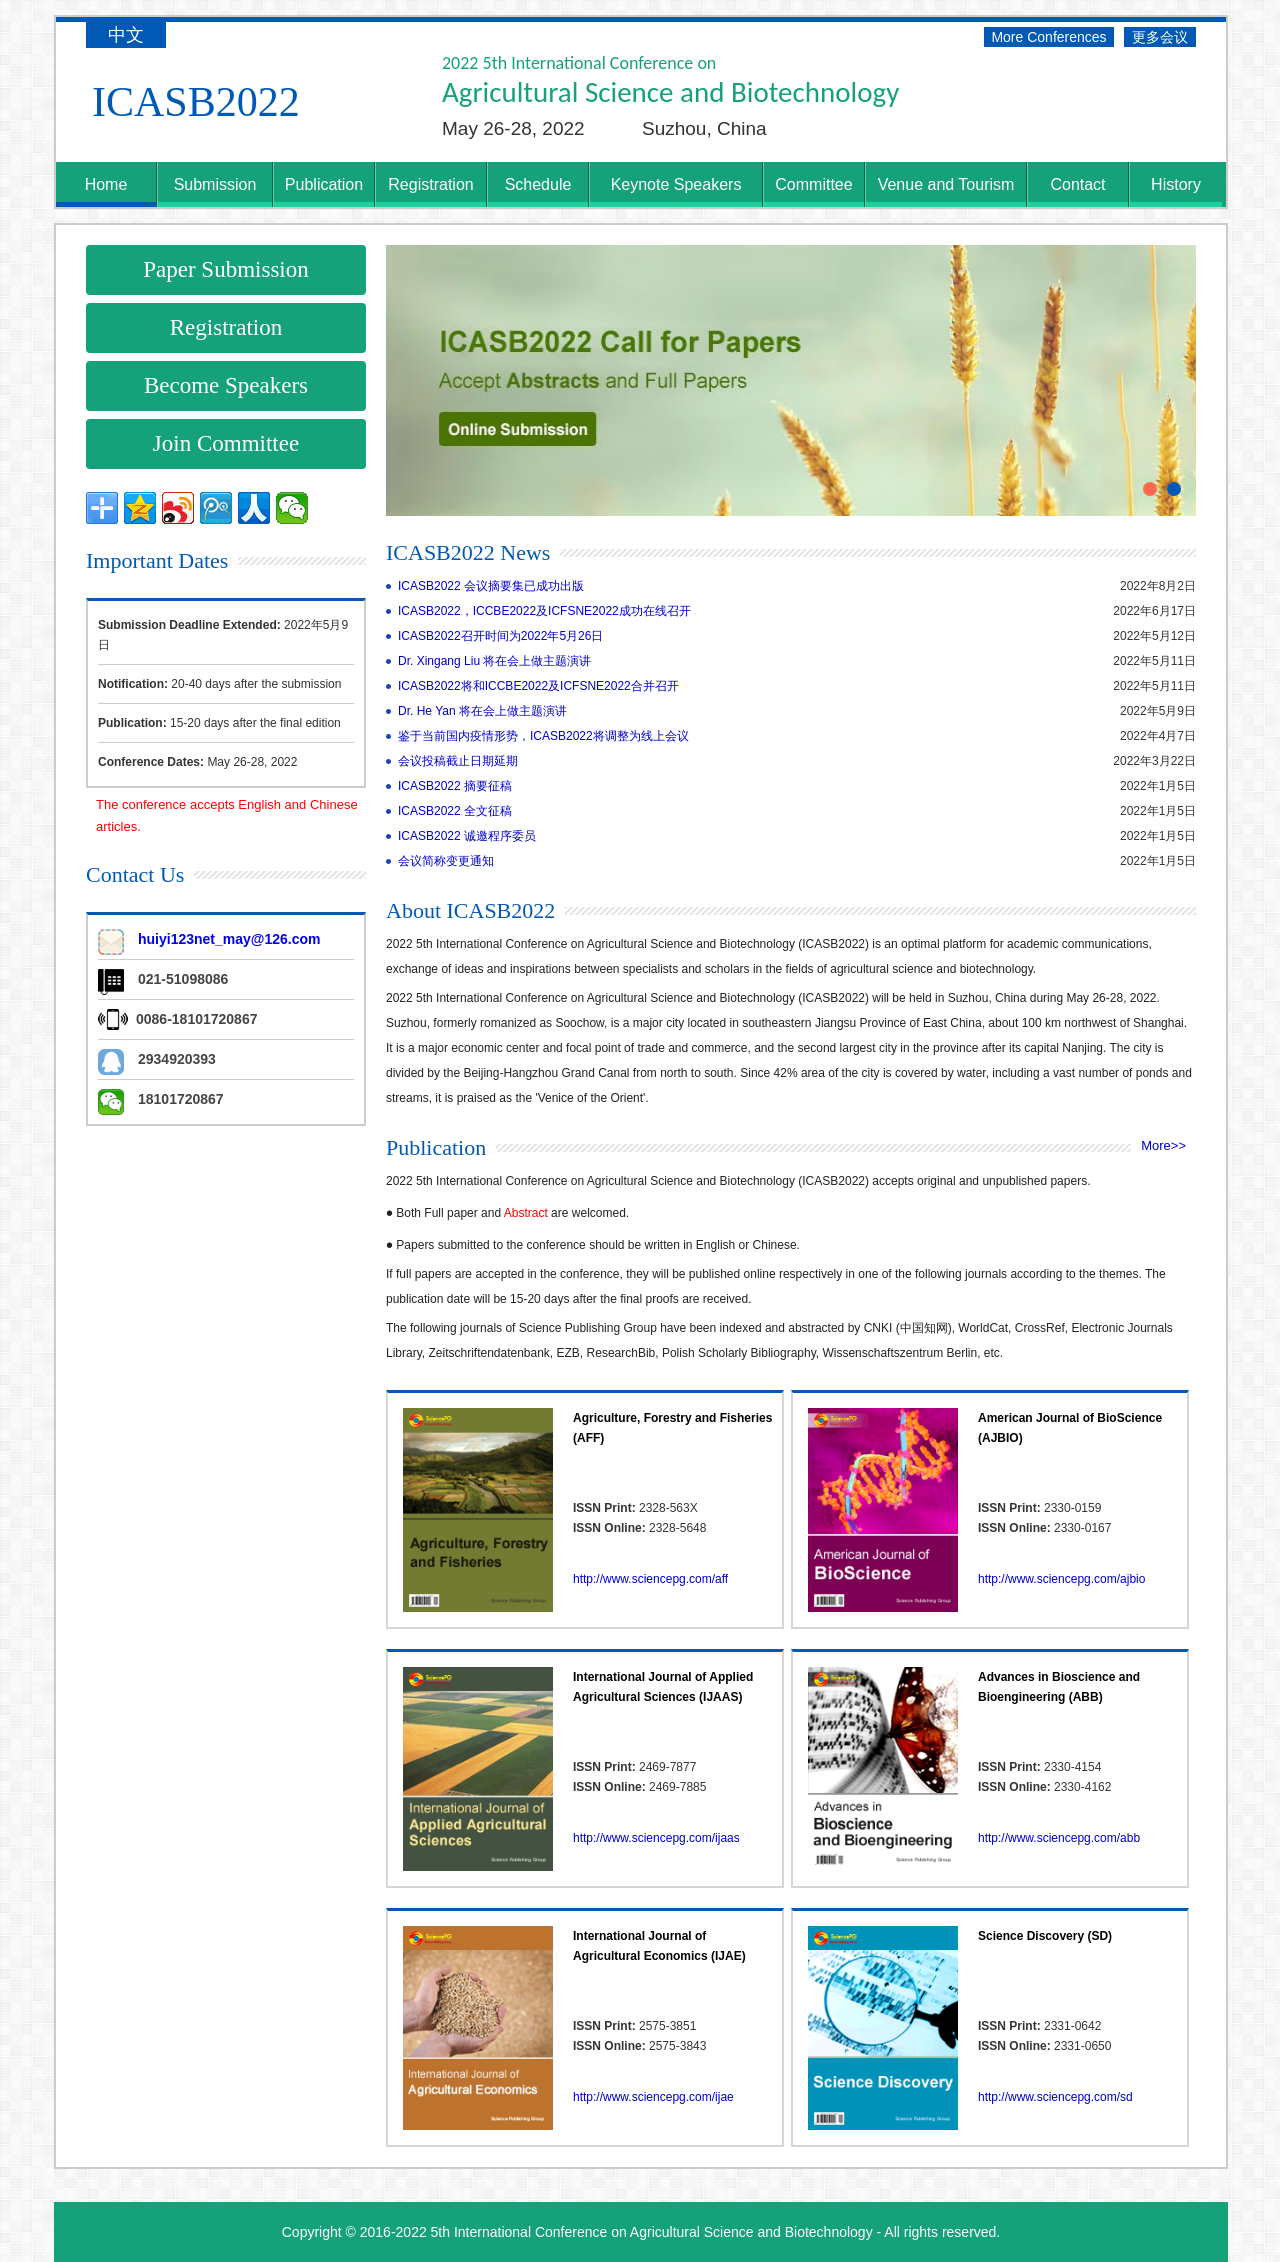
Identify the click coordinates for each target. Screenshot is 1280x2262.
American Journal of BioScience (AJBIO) (1070, 1428)
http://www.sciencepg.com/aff (650, 1579)
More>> (1163, 1145)
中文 (126, 35)
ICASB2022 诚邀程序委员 (467, 836)
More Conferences (1048, 37)
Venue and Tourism (946, 184)
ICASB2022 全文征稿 (455, 811)
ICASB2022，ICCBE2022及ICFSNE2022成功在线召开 (544, 611)
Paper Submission (225, 269)
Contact (1077, 184)
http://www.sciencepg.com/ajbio (1061, 1579)
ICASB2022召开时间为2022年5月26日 (500, 636)
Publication (324, 184)
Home (106, 184)
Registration (430, 184)
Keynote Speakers (676, 184)
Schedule (538, 184)
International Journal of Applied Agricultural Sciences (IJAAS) (663, 1687)
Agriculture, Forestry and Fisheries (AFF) (672, 1428)
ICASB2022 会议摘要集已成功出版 (491, 586)
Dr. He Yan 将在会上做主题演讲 (482, 711)
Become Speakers (226, 385)
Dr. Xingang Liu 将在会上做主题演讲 (494, 661)
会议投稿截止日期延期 (458, 761)
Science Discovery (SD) (1045, 1936)
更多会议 (1160, 37)
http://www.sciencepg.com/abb (1059, 1838)
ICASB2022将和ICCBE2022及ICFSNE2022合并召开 (538, 686)
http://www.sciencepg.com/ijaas (656, 1838)
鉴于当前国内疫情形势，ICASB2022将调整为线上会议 (543, 736)
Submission (215, 184)
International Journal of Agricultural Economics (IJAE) (659, 1946)
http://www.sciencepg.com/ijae (653, 2097)
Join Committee (226, 443)
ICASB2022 (196, 102)
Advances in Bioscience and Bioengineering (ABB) (1059, 1687)
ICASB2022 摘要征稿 (455, 786)
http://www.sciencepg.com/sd (1055, 2097)
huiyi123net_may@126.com (229, 939)
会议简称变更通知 (446, 861)
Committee (813, 184)
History (1176, 184)
